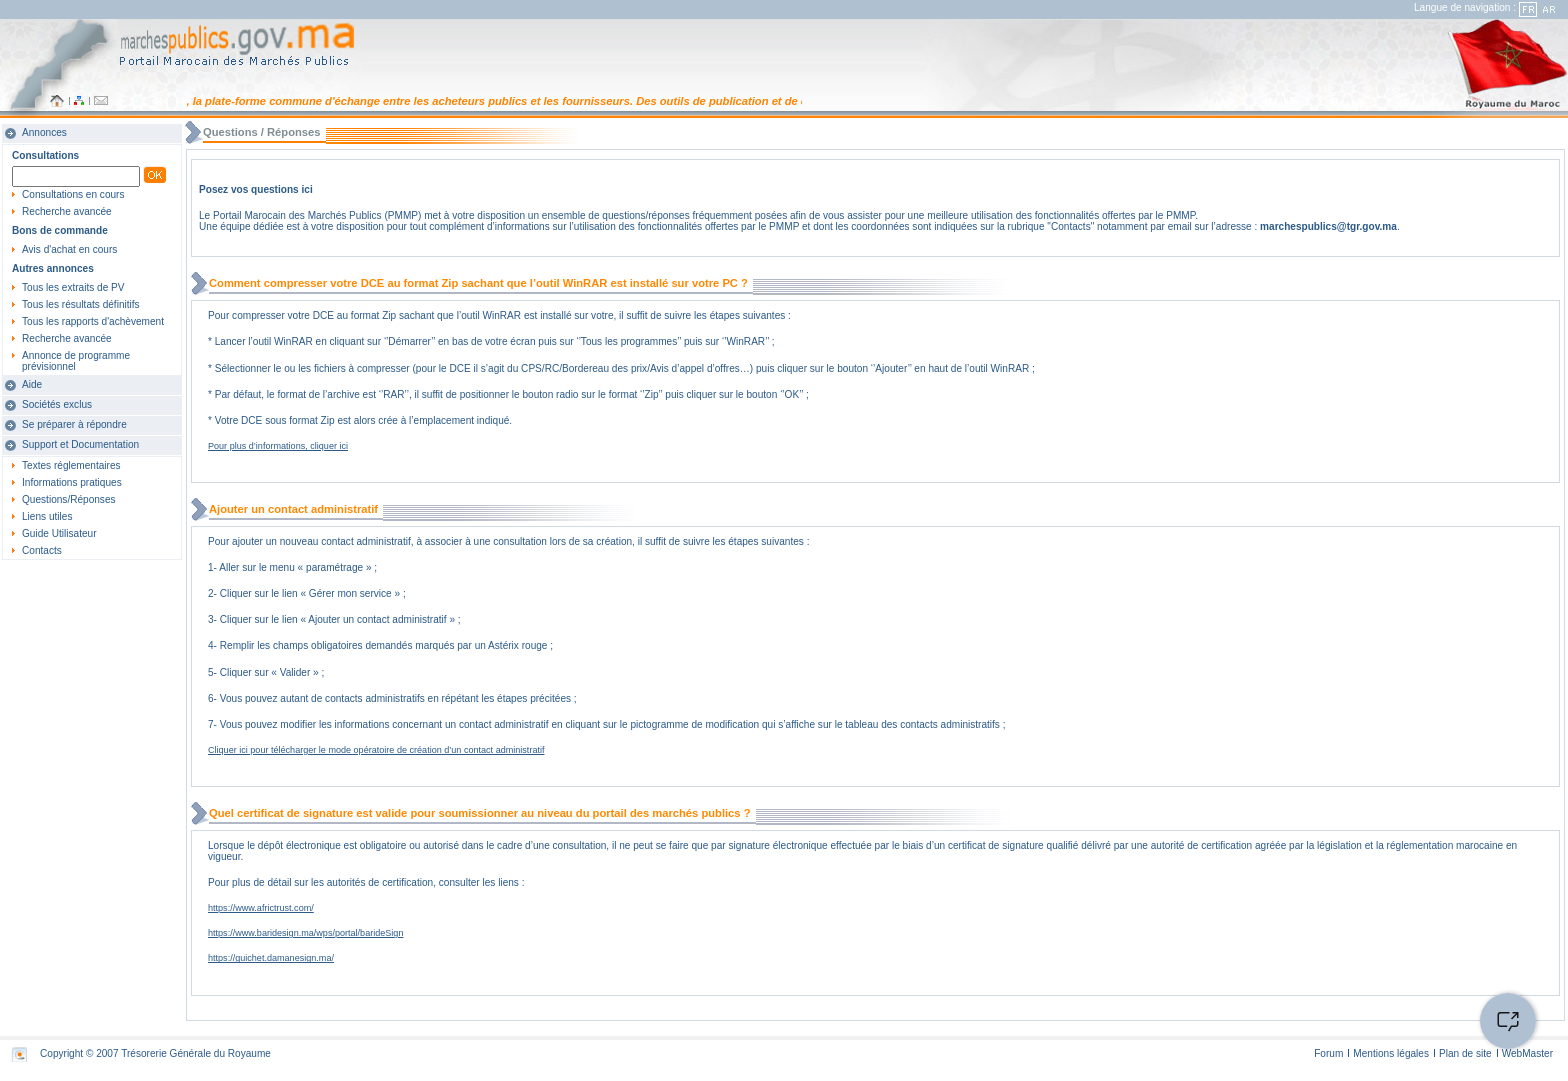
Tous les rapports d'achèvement (93, 321)
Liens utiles (47, 516)
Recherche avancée (67, 211)
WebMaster (1527, 1053)
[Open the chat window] (1508, 1021)
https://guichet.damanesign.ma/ (271, 958)
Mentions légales (1391, 1053)
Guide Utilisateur (59, 533)
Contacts (42, 550)
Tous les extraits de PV (73, 287)
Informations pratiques (72, 482)
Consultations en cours (73, 194)
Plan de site (1465, 1053)
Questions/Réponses (69, 499)
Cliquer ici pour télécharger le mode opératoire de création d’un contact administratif (376, 750)
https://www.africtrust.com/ (261, 908)
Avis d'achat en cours (69, 249)
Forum (1328, 1053)
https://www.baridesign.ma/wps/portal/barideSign (305, 933)
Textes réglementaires (71, 465)
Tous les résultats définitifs (81, 304)
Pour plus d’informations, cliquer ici (278, 446)
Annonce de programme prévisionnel (76, 361)
